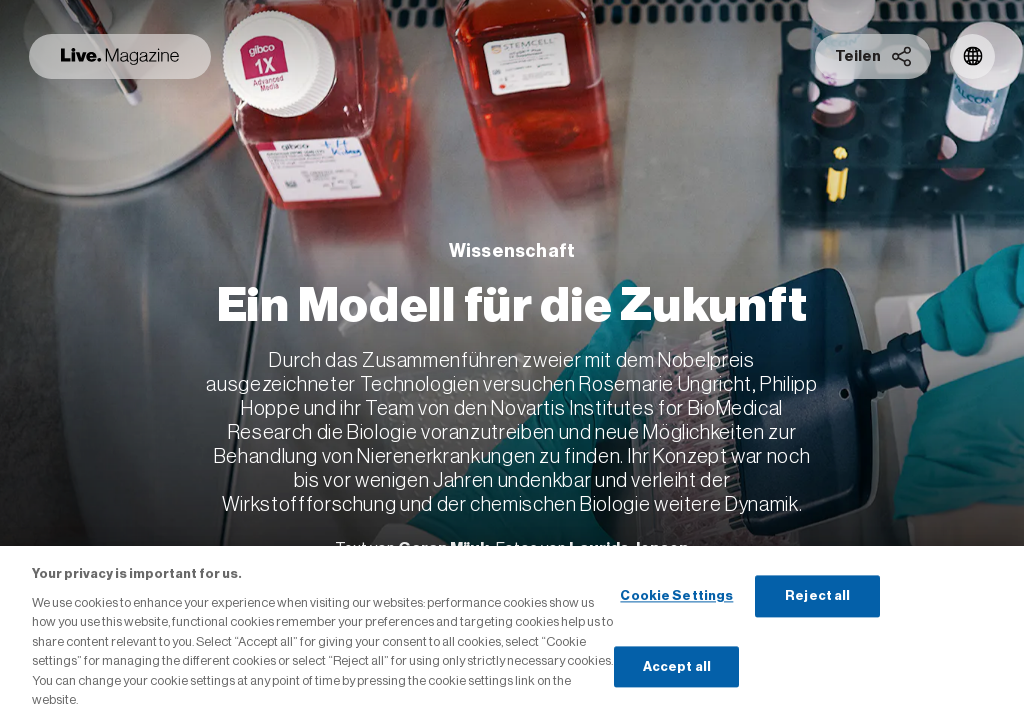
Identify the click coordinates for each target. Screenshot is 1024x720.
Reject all (817, 595)
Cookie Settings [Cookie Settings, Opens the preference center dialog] (676, 595)
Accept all (677, 666)
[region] (512, 633)
